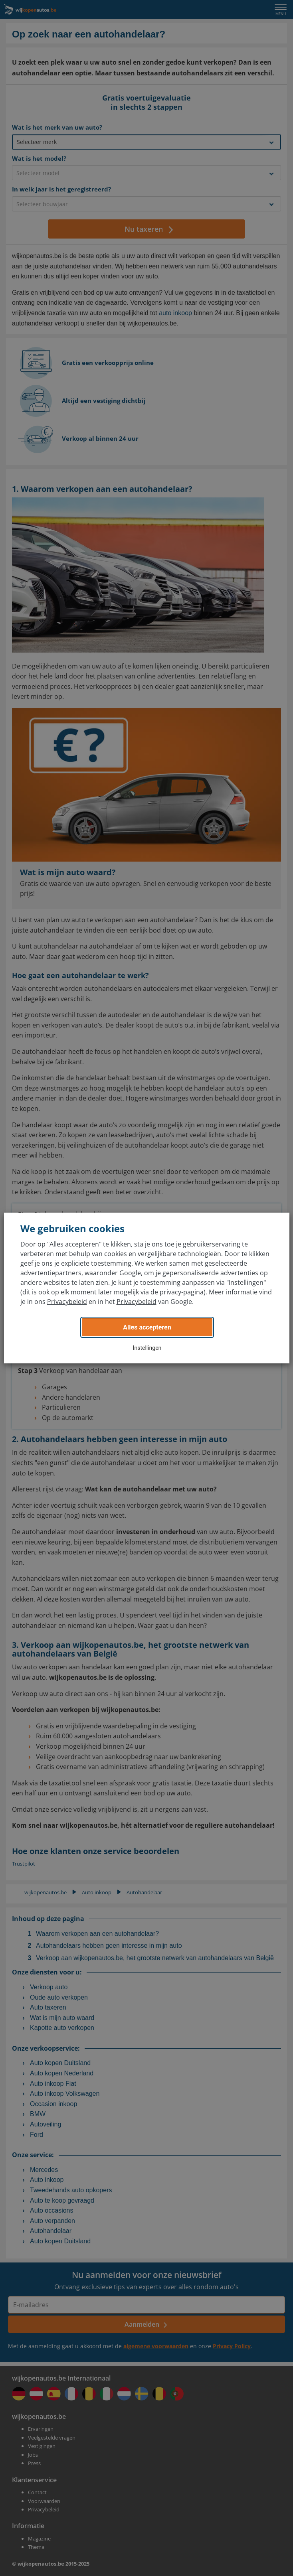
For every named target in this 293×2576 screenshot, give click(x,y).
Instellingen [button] (147, 1348)
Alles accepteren (147, 1327)
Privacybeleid (67, 1301)
